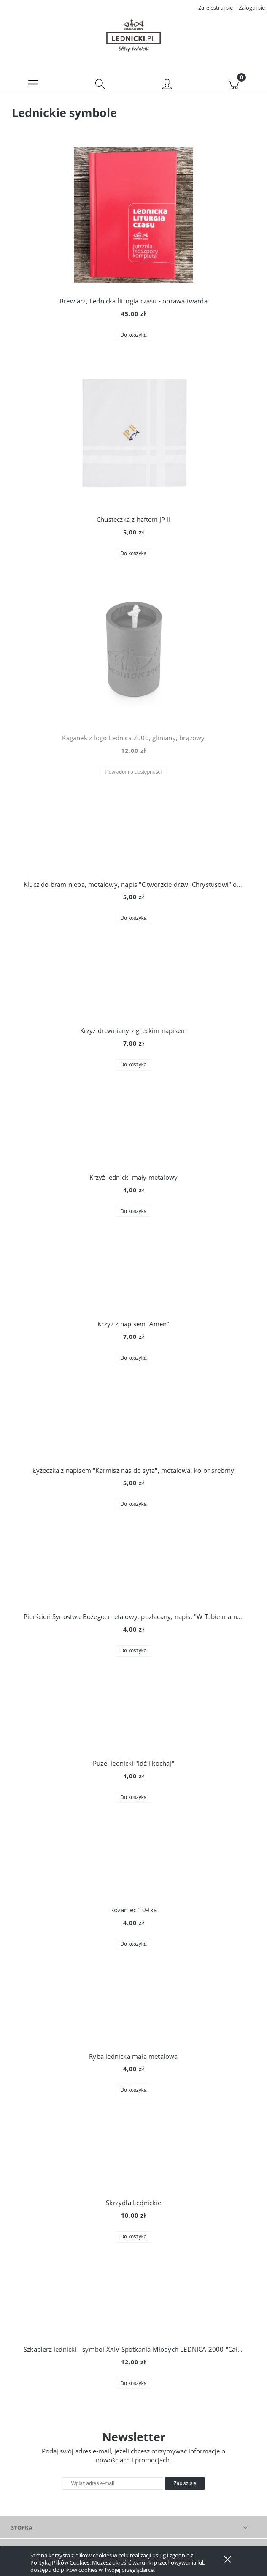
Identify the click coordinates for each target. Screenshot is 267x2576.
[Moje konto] (167, 88)
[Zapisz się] (185, 2487)
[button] (33, 87)
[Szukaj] (100, 87)
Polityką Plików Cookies (59, 2562)
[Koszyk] (233, 87)
